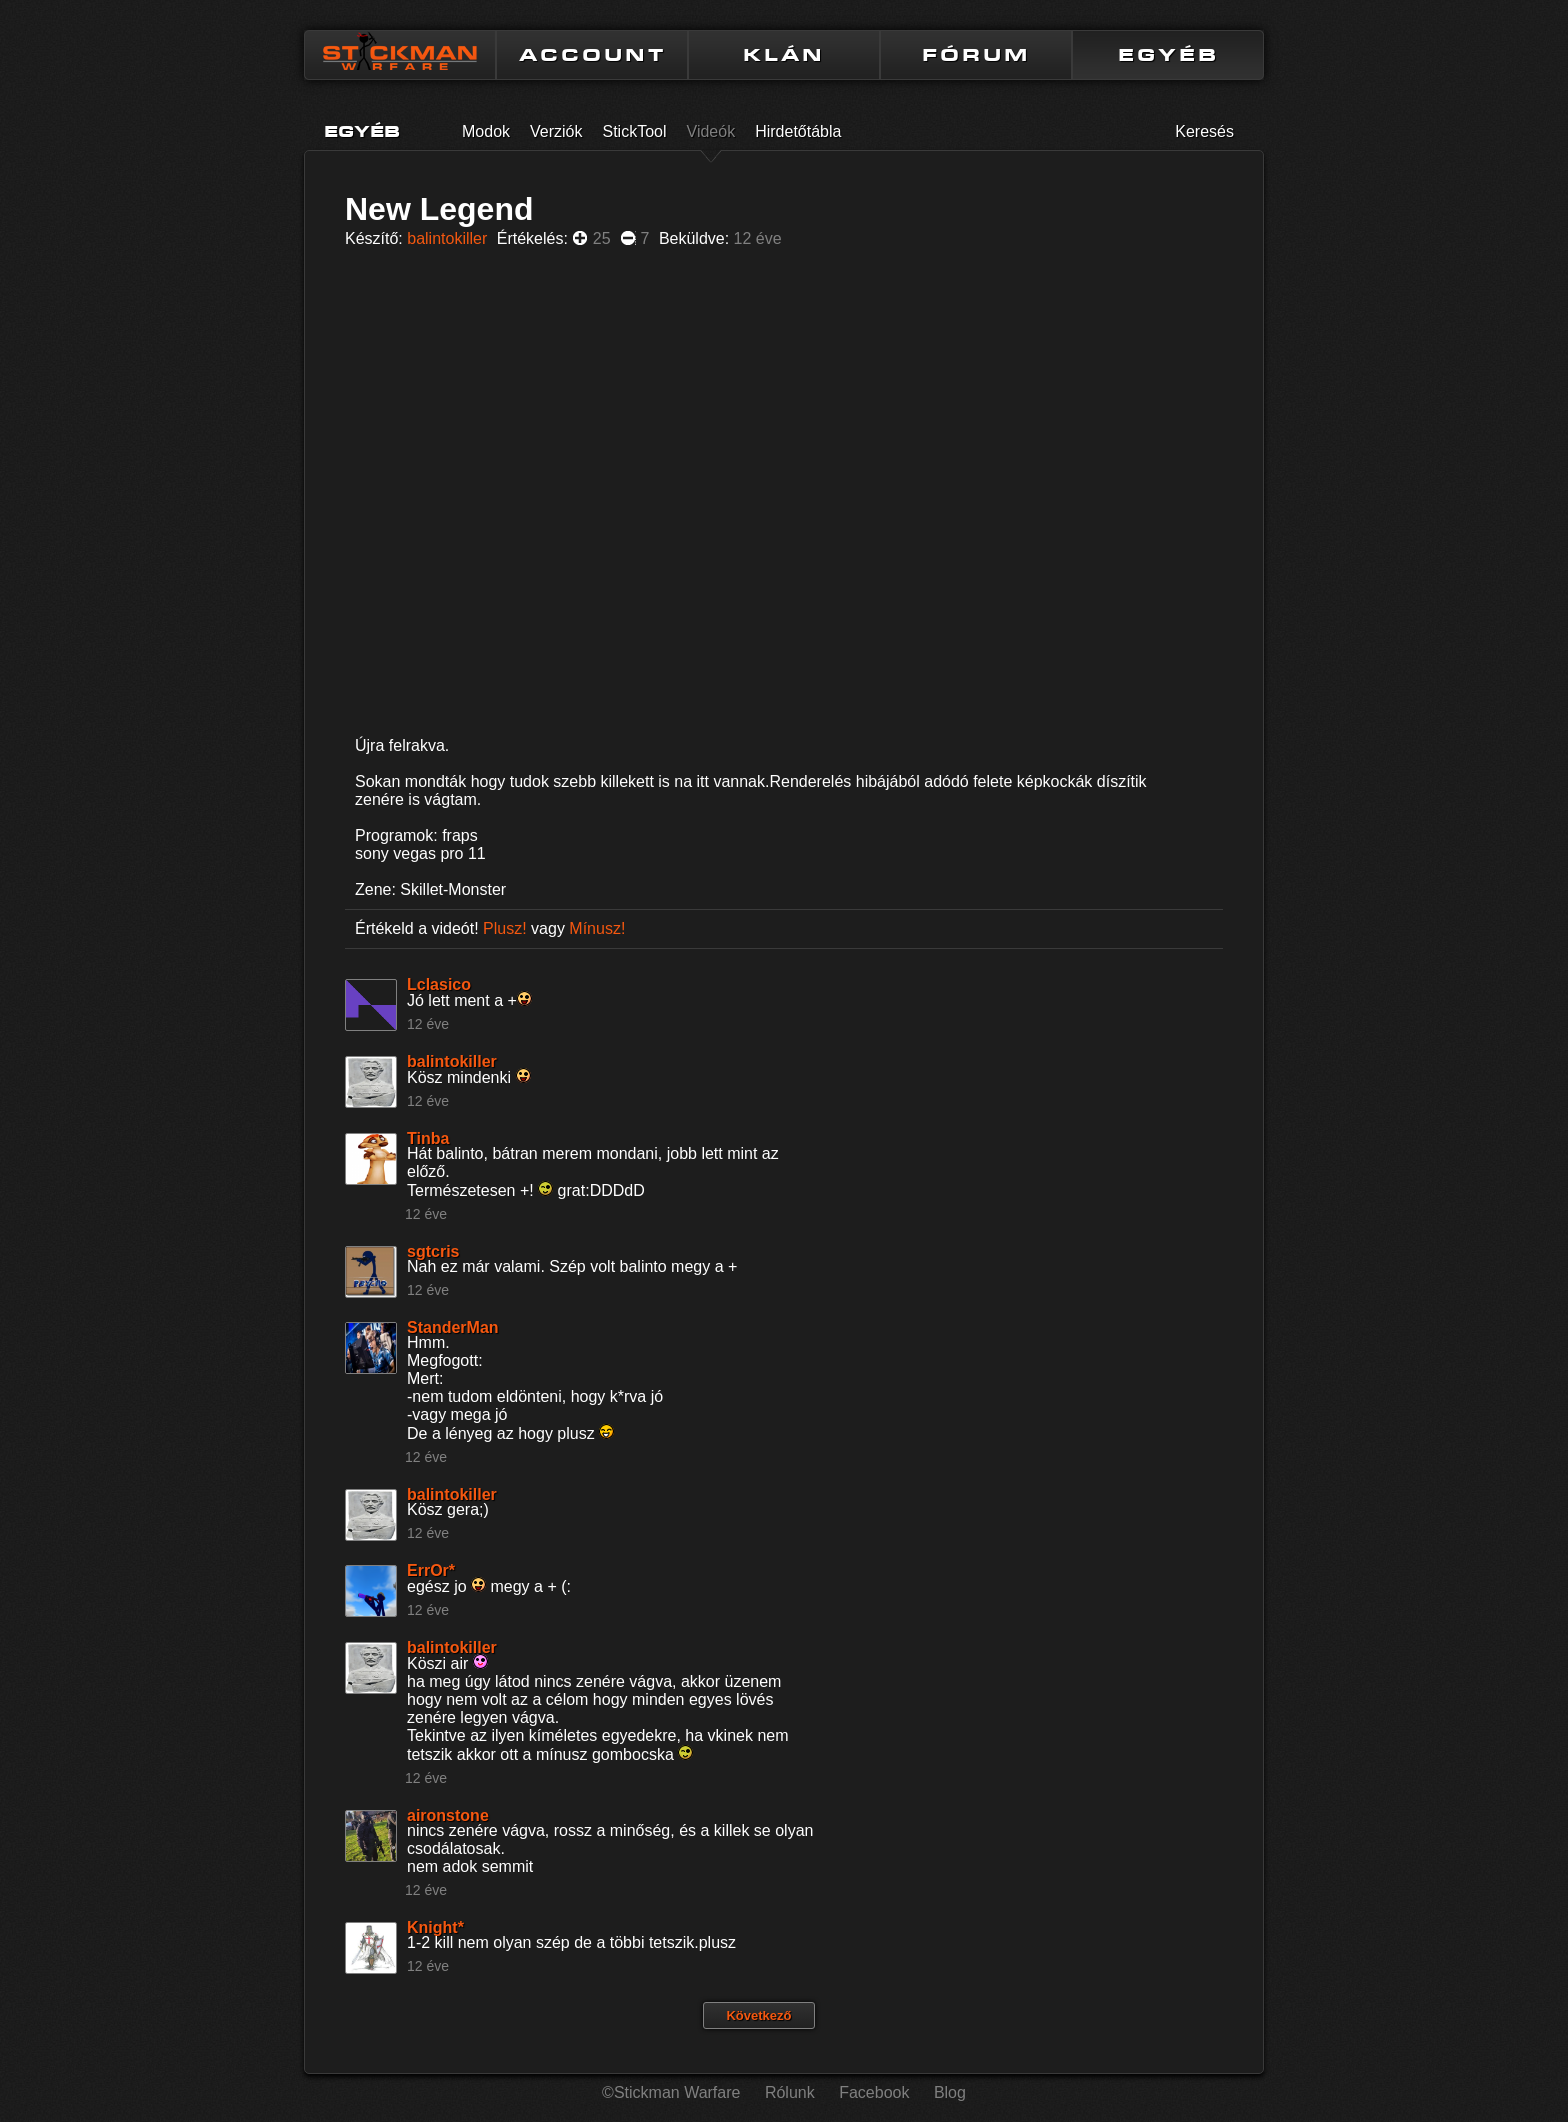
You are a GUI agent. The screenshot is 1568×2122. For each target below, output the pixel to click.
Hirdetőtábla (798, 131)
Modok (486, 131)
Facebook (874, 2092)
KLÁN (784, 55)
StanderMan (453, 1327)
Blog (950, 2092)
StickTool (635, 131)
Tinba (428, 1138)
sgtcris (433, 1251)
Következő (758, 2015)
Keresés (1204, 131)
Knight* (435, 1927)
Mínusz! (597, 928)
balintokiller (447, 238)
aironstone (448, 1815)
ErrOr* (431, 1570)
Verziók (556, 131)
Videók (711, 131)
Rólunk (790, 2092)
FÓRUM (976, 55)
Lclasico (439, 984)
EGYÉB (1168, 55)
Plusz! (505, 928)
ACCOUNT (592, 55)
